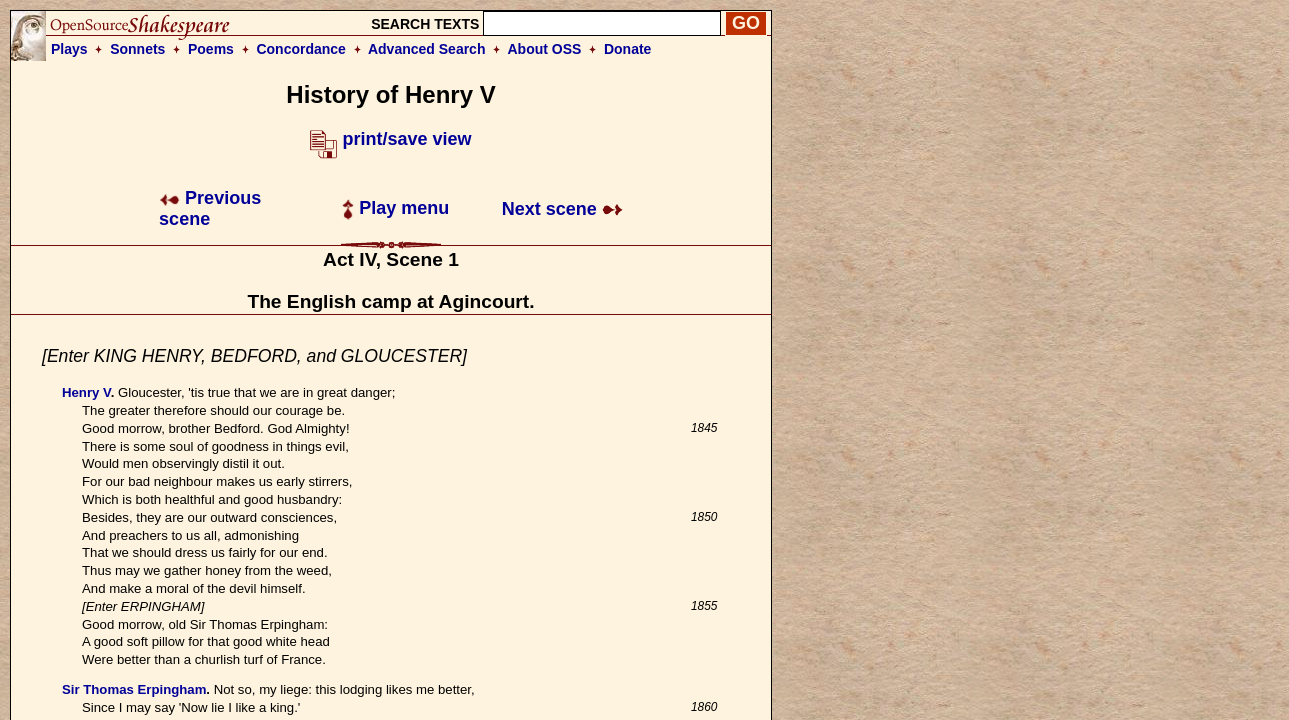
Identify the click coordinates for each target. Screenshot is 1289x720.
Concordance (300, 49)
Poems (211, 49)
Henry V (86, 392)
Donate (627, 49)
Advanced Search (427, 49)
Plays (69, 49)
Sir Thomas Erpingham (134, 689)
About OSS (545, 49)
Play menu (395, 208)
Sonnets (137, 49)
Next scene (562, 209)
